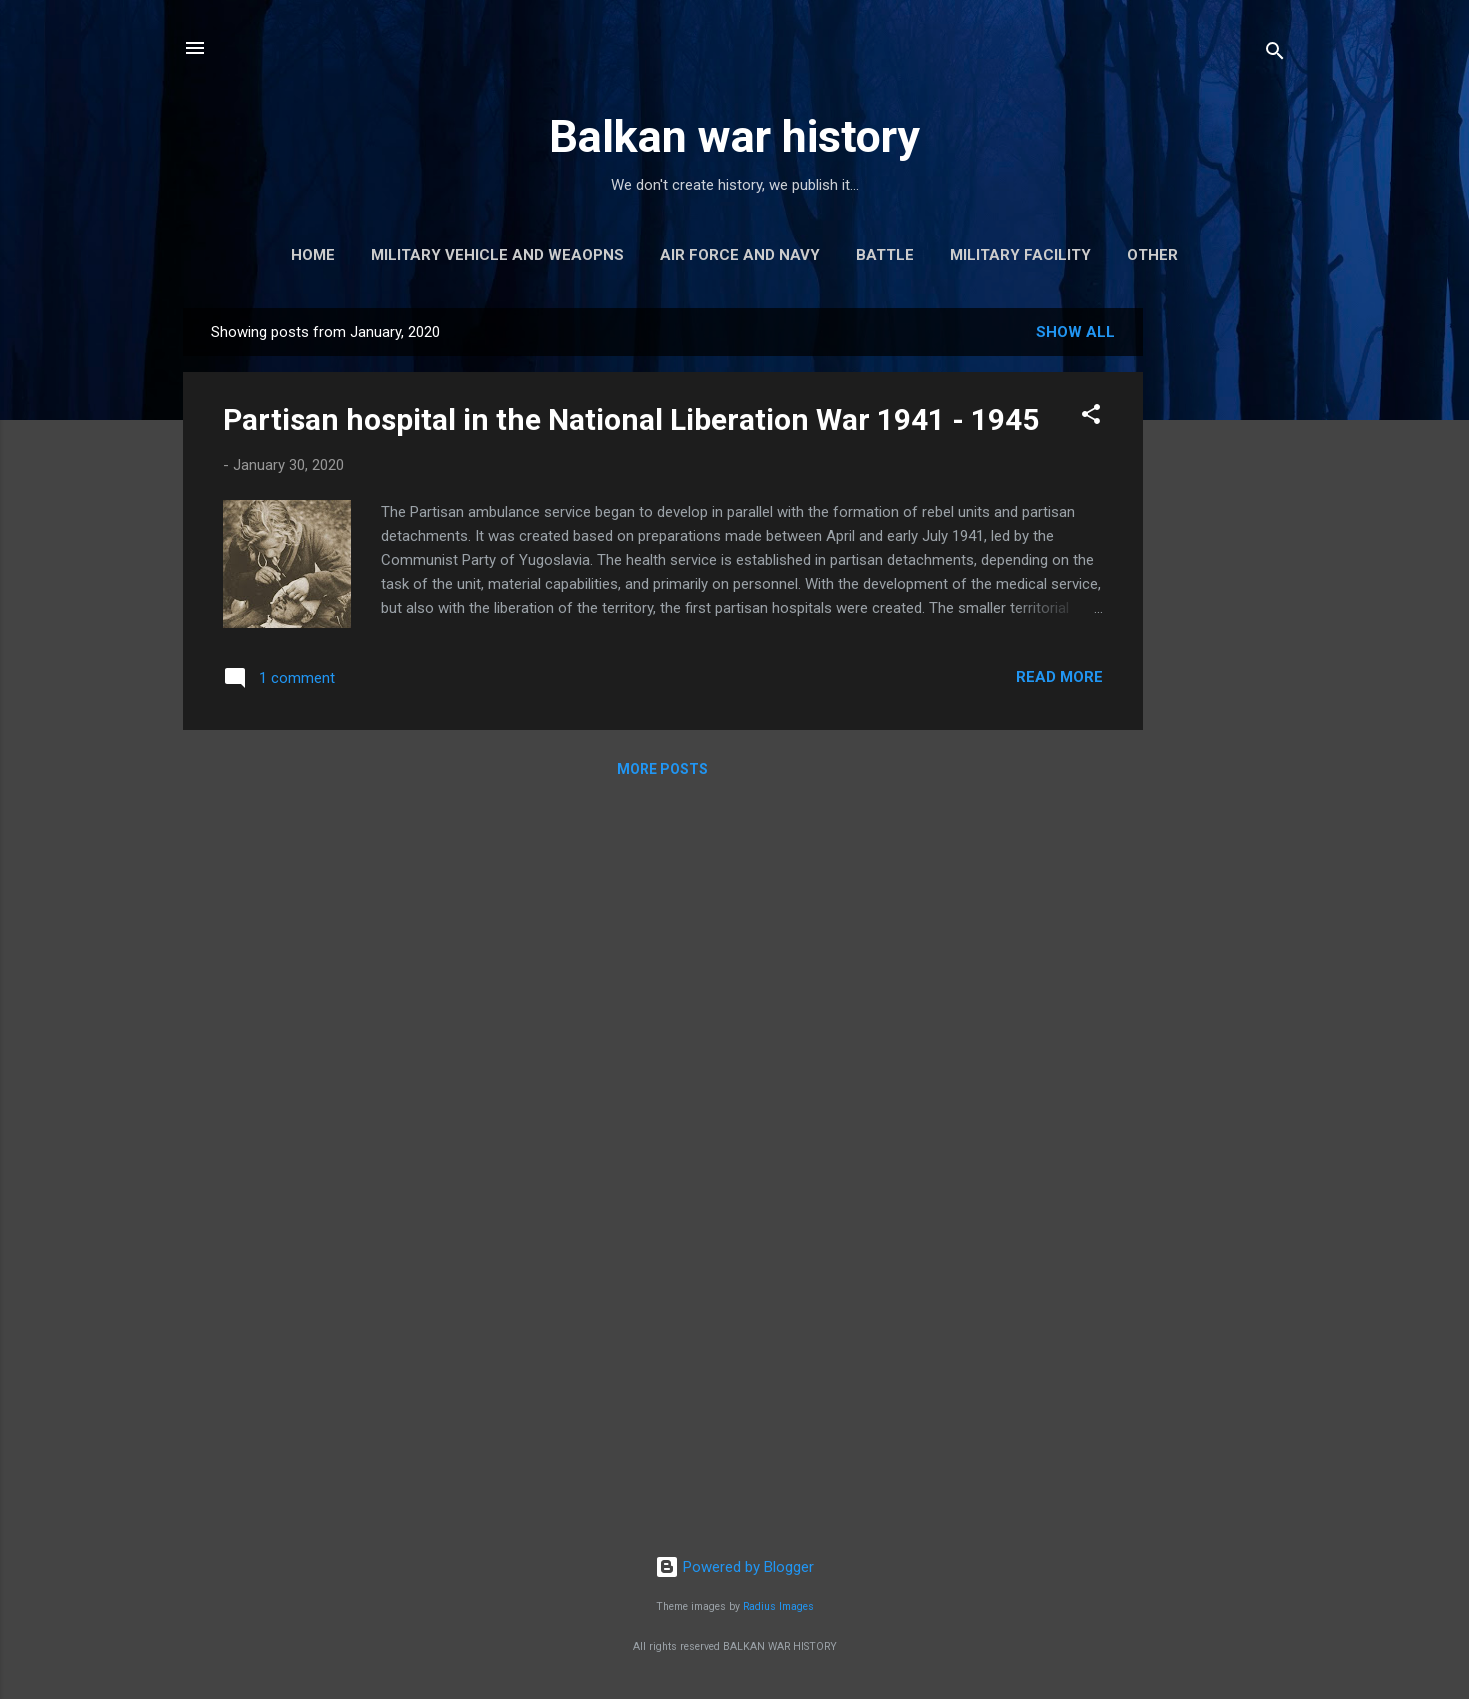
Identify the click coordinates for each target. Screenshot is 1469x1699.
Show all (1075, 332)
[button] (1091, 417)
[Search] (1275, 54)
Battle (885, 255)
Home (313, 255)
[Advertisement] (1223, 608)
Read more (1059, 677)
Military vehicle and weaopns (497, 255)
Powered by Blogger (734, 1567)
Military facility (1020, 255)
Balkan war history (734, 136)
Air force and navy (740, 255)
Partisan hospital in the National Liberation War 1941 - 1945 (631, 419)
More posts (662, 769)
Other (1152, 255)
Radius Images (778, 1606)
